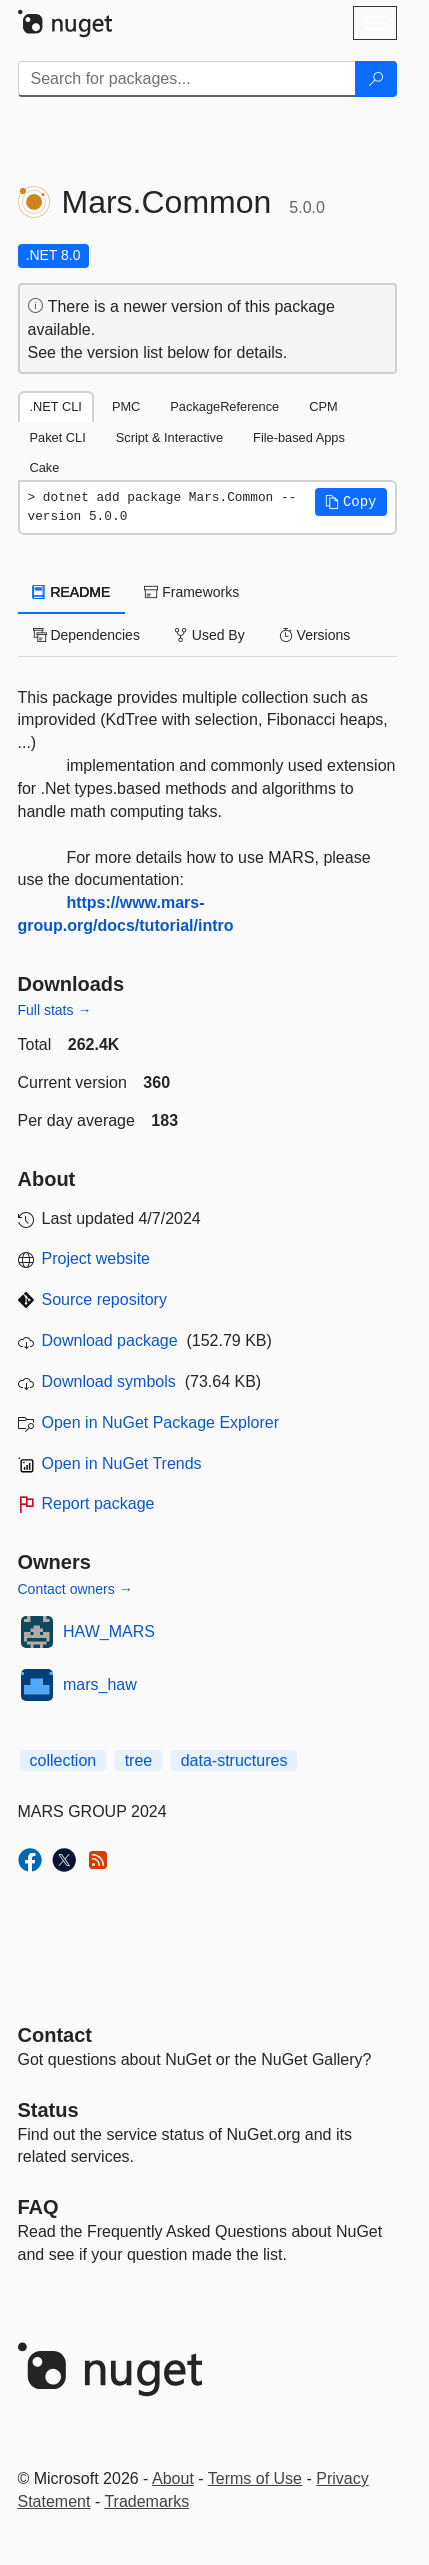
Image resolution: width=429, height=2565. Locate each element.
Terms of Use (255, 2478)
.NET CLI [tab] (56, 406)
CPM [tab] (323, 406)
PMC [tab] (126, 406)
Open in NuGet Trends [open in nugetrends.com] (122, 1463)
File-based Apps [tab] (299, 437)
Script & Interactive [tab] (169, 437)
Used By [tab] (209, 635)
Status (48, 2110)
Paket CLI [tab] (58, 437)
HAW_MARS (109, 1631)
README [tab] (72, 592)
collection (63, 1760)
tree (139, 1760)
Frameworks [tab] (191, 592)
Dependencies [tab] (86, 635)
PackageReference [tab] (224, 406)
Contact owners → (75, 1589)
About (173, 2478)
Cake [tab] (45, 467)
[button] (351, 502)
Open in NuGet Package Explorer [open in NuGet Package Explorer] (160, 1422)
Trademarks (146, 2501)
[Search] (376, 79)
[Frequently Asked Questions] (38, 2207)
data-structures (234, 1760)
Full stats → (55, 1010)
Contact (55, 2035)
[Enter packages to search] (187, 79)
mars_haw (100, 1684)
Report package (98, 1503)
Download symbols (109, 1381)
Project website (96, 1258)
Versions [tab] (315, 635)
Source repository (104, 1299)
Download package (110, 1340)
